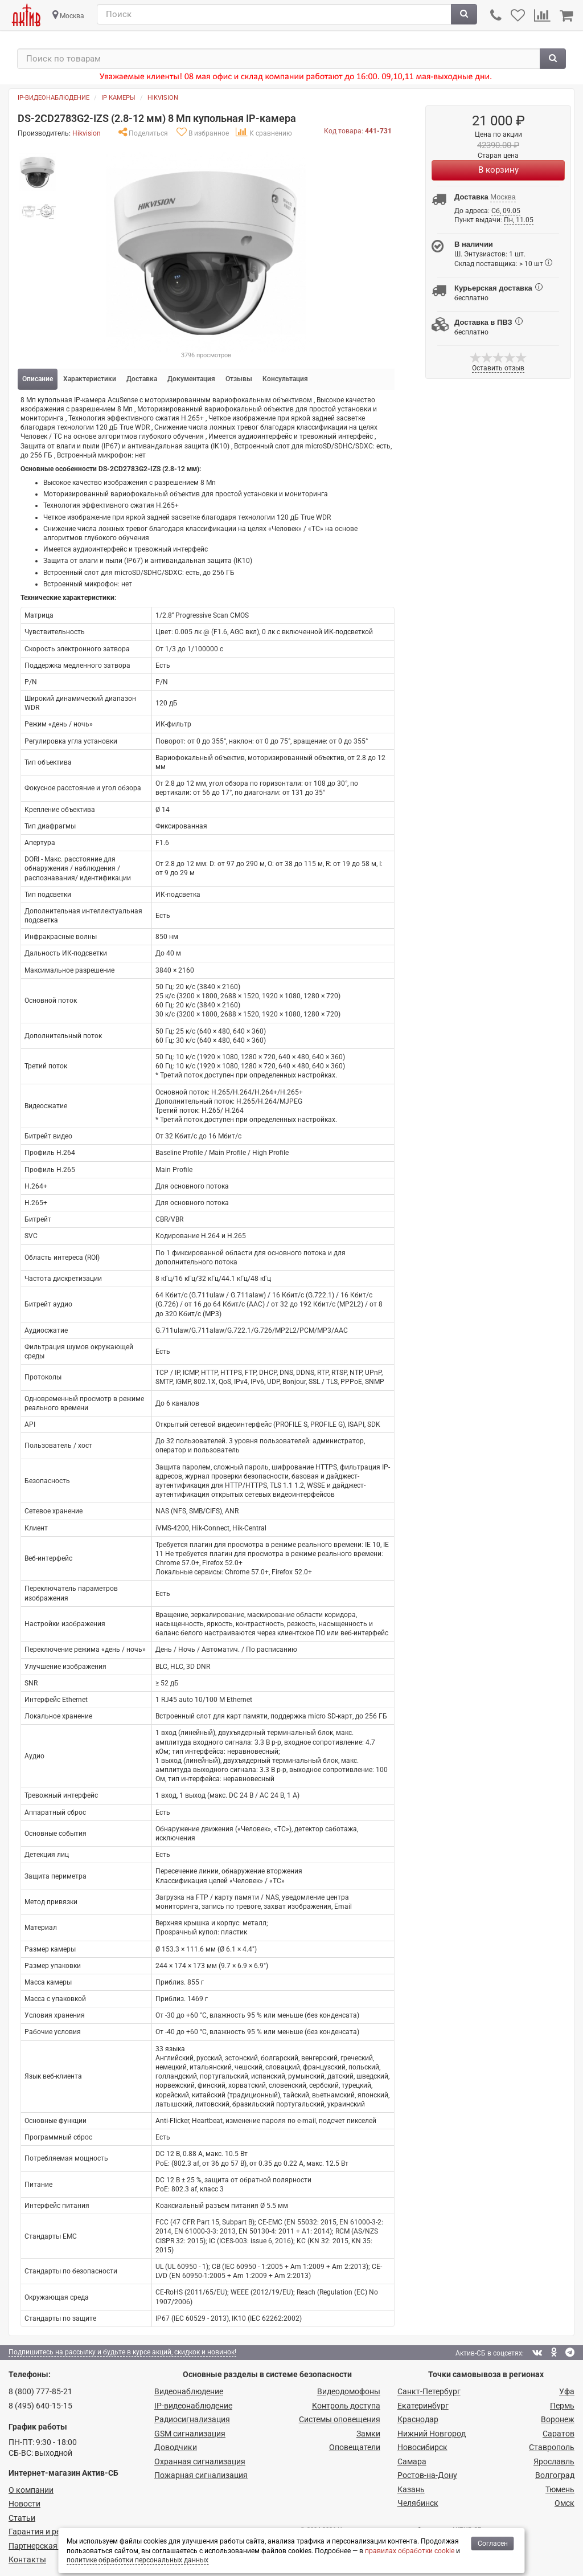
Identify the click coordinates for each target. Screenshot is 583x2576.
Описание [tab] (37, 379)
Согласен (493, 2544)
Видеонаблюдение (188, 2391)
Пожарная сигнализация (201, 2475)
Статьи (22, 2517)
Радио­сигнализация (192, 2419)
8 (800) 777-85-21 (40, 2391)
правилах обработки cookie (409, 2551)
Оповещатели (354, 2447)
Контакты (27, 2559)
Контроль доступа (346, 2405)
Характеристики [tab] (89, 379)
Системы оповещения (339, 2419)
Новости (24, 2503)
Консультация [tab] (285, 379)
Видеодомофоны (348, 2391)
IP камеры (118, 97)
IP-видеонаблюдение (53, 97)
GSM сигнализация (189, 2433)
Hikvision (162, 97)
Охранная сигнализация (199, 2461)
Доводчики (175, 2447)
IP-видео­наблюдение (193, 2405)
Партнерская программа (55, 2545)
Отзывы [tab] (238, 379)
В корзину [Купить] (498, 170)
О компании (31, 2490)
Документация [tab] (191, 379)
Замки (368, 2433)
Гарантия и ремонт (44, 2531)
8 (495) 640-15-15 (40, 2405)
